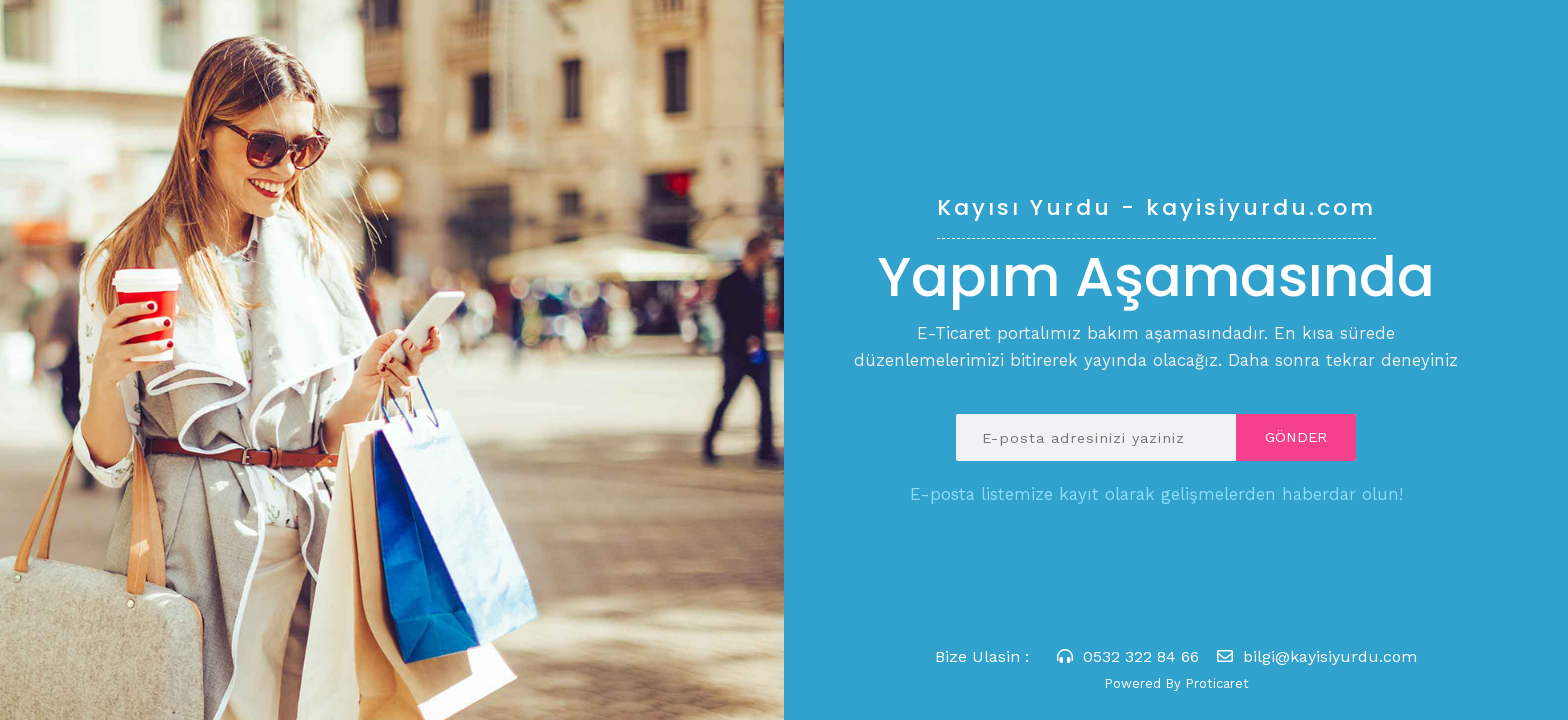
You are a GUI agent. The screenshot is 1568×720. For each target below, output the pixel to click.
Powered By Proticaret (1176, 683)
